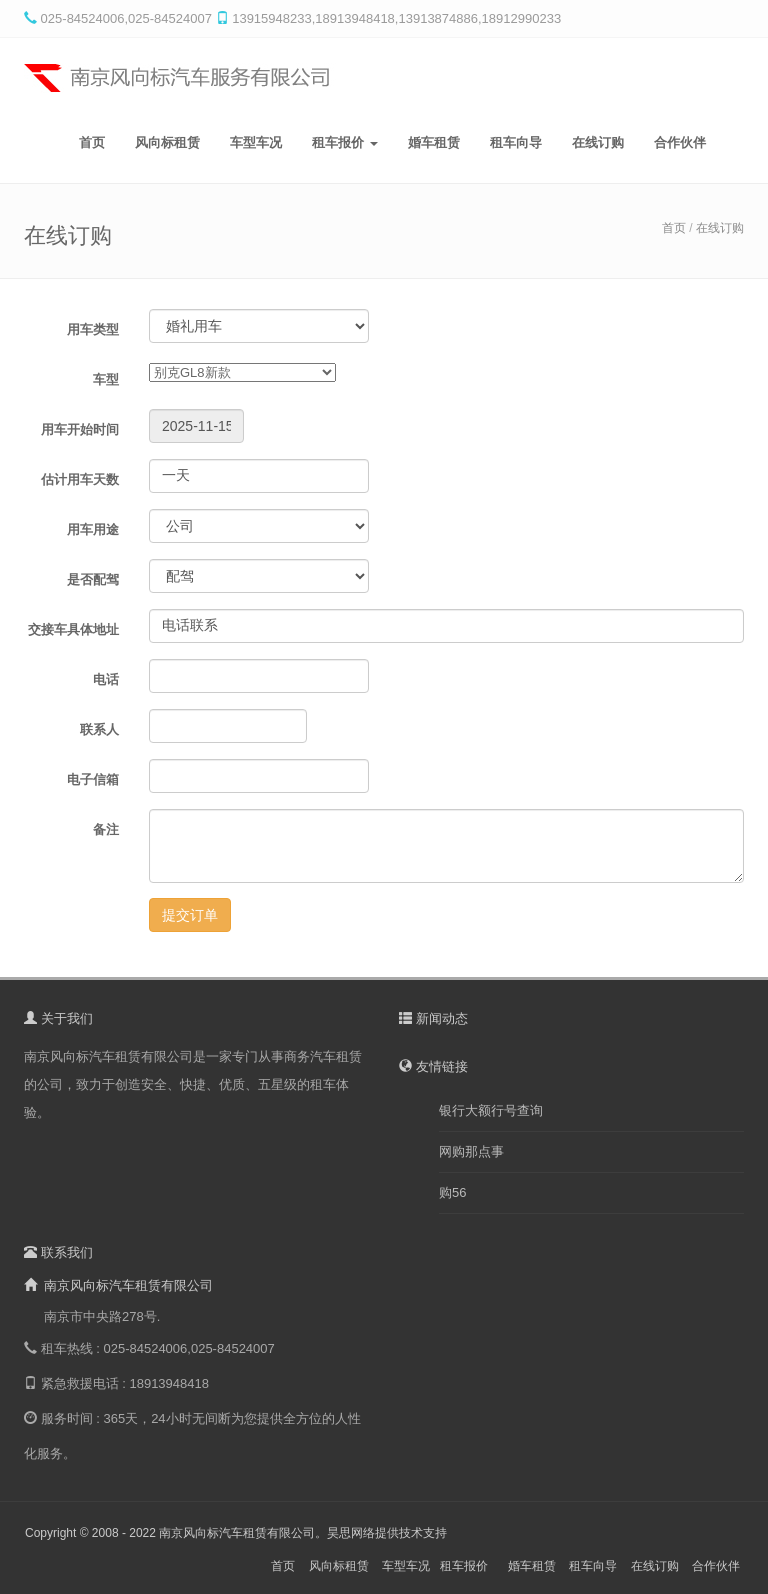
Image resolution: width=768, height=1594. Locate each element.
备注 (106, 829)
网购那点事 (471, 1151)
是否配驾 (93, 579)
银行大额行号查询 (491, 1110)
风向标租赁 (167, 142)
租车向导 (516, 142)
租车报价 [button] (345, 142)
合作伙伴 (680, 142)
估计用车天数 (80, 479)
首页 (92, 142)
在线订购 (598, 142)
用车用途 (93, 529)
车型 (106, 379)
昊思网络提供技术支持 (387, 1533)
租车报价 (464, 1566)
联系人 (99, 729)
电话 (106, 679)
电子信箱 (93, 779)
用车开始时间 (80, 429)
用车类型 (93, 329)
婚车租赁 (434, 142)
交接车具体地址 (73, 629)
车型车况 (256, 142)
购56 (452, 1192)
